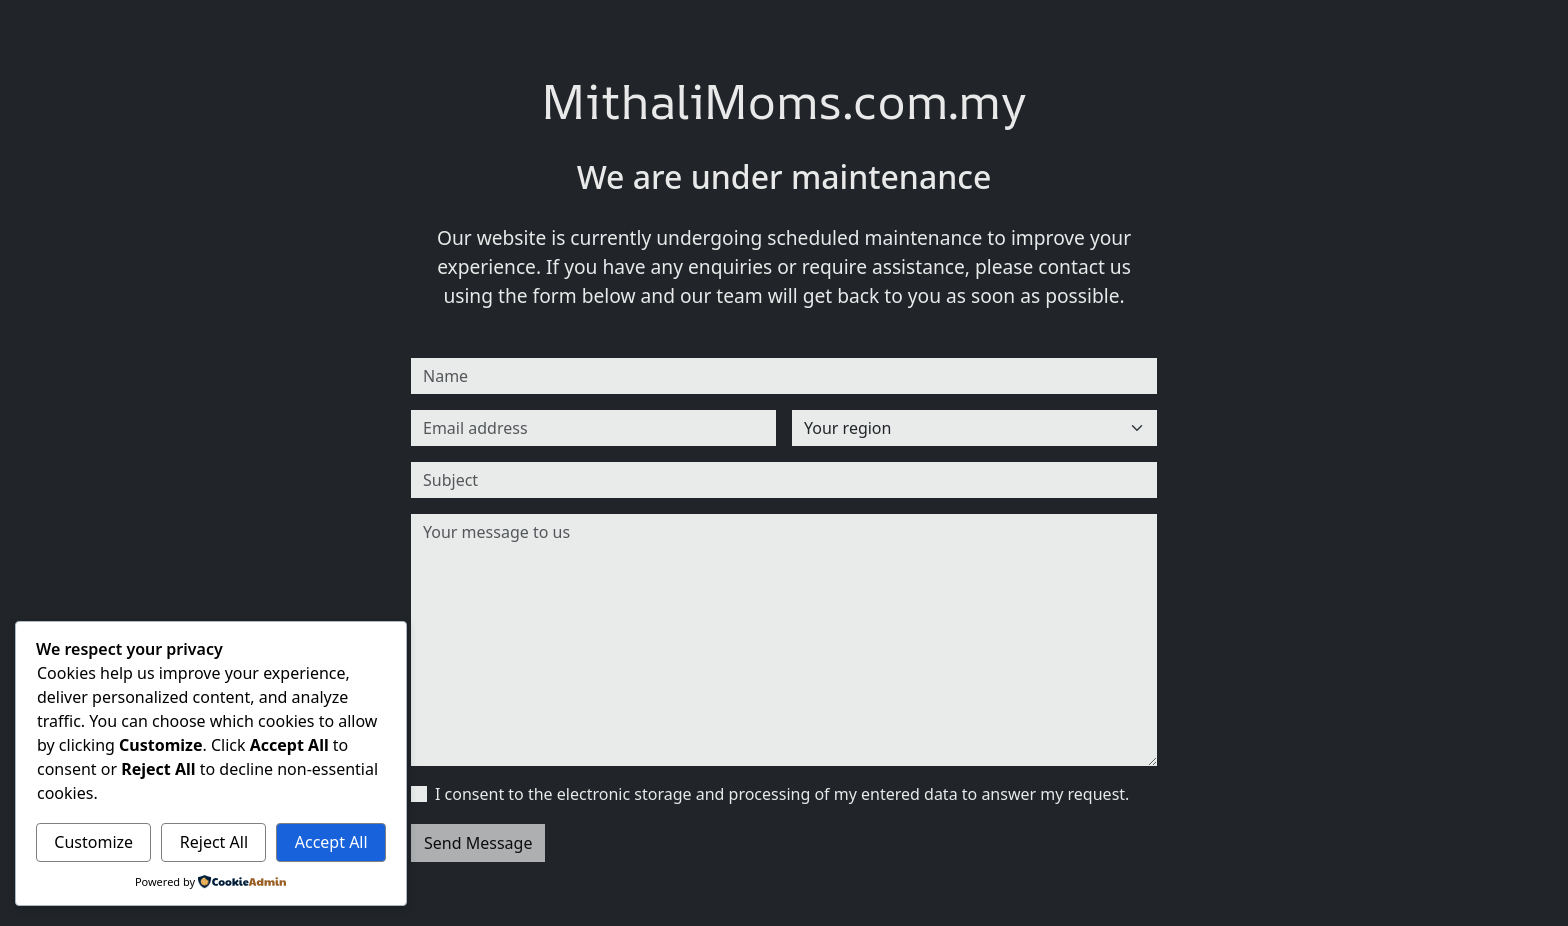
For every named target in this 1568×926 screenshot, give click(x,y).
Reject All (214, 842)
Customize (93, 842)
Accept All (331, 842)
